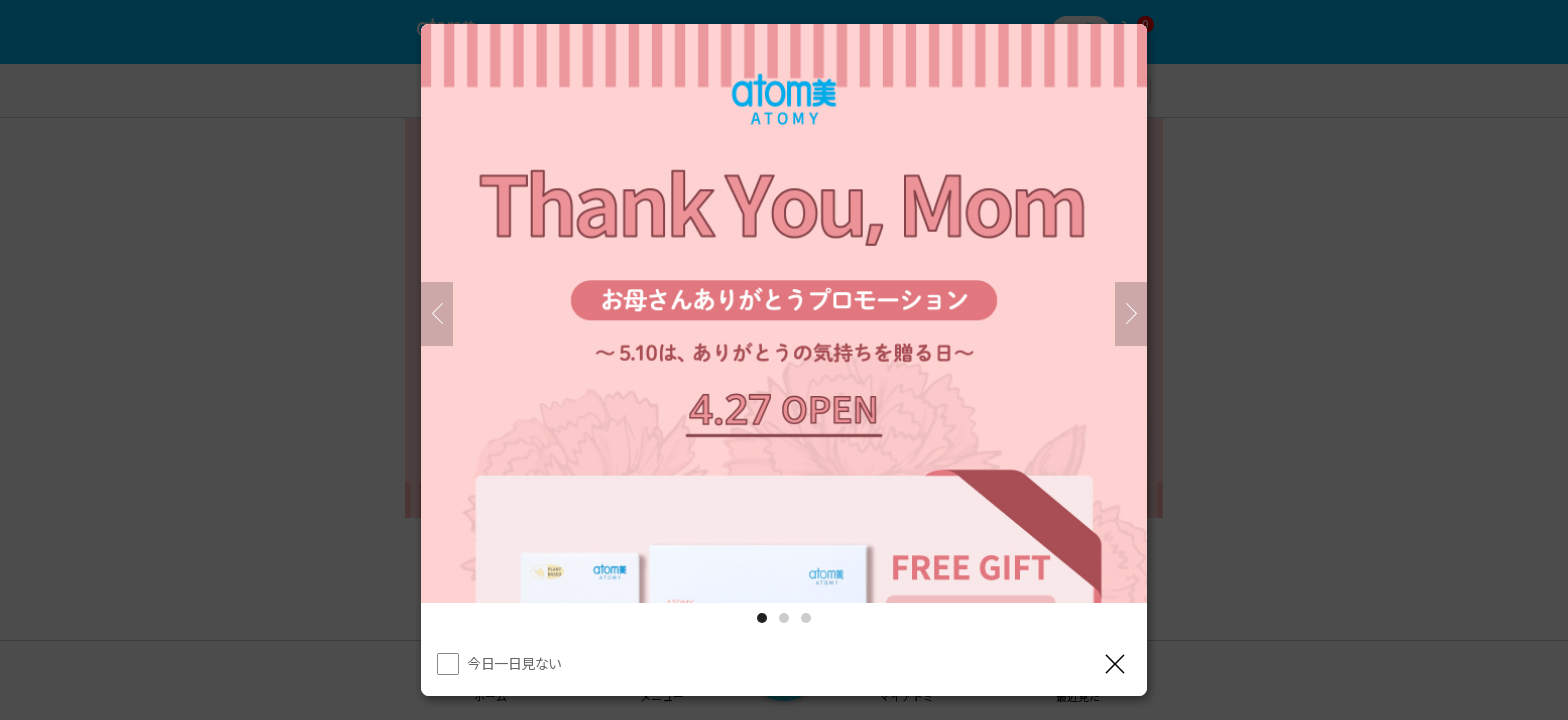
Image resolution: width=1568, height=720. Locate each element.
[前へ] (437, 314)
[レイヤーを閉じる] (1115, 664)
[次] (1131, 314)
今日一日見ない (514, 663)
